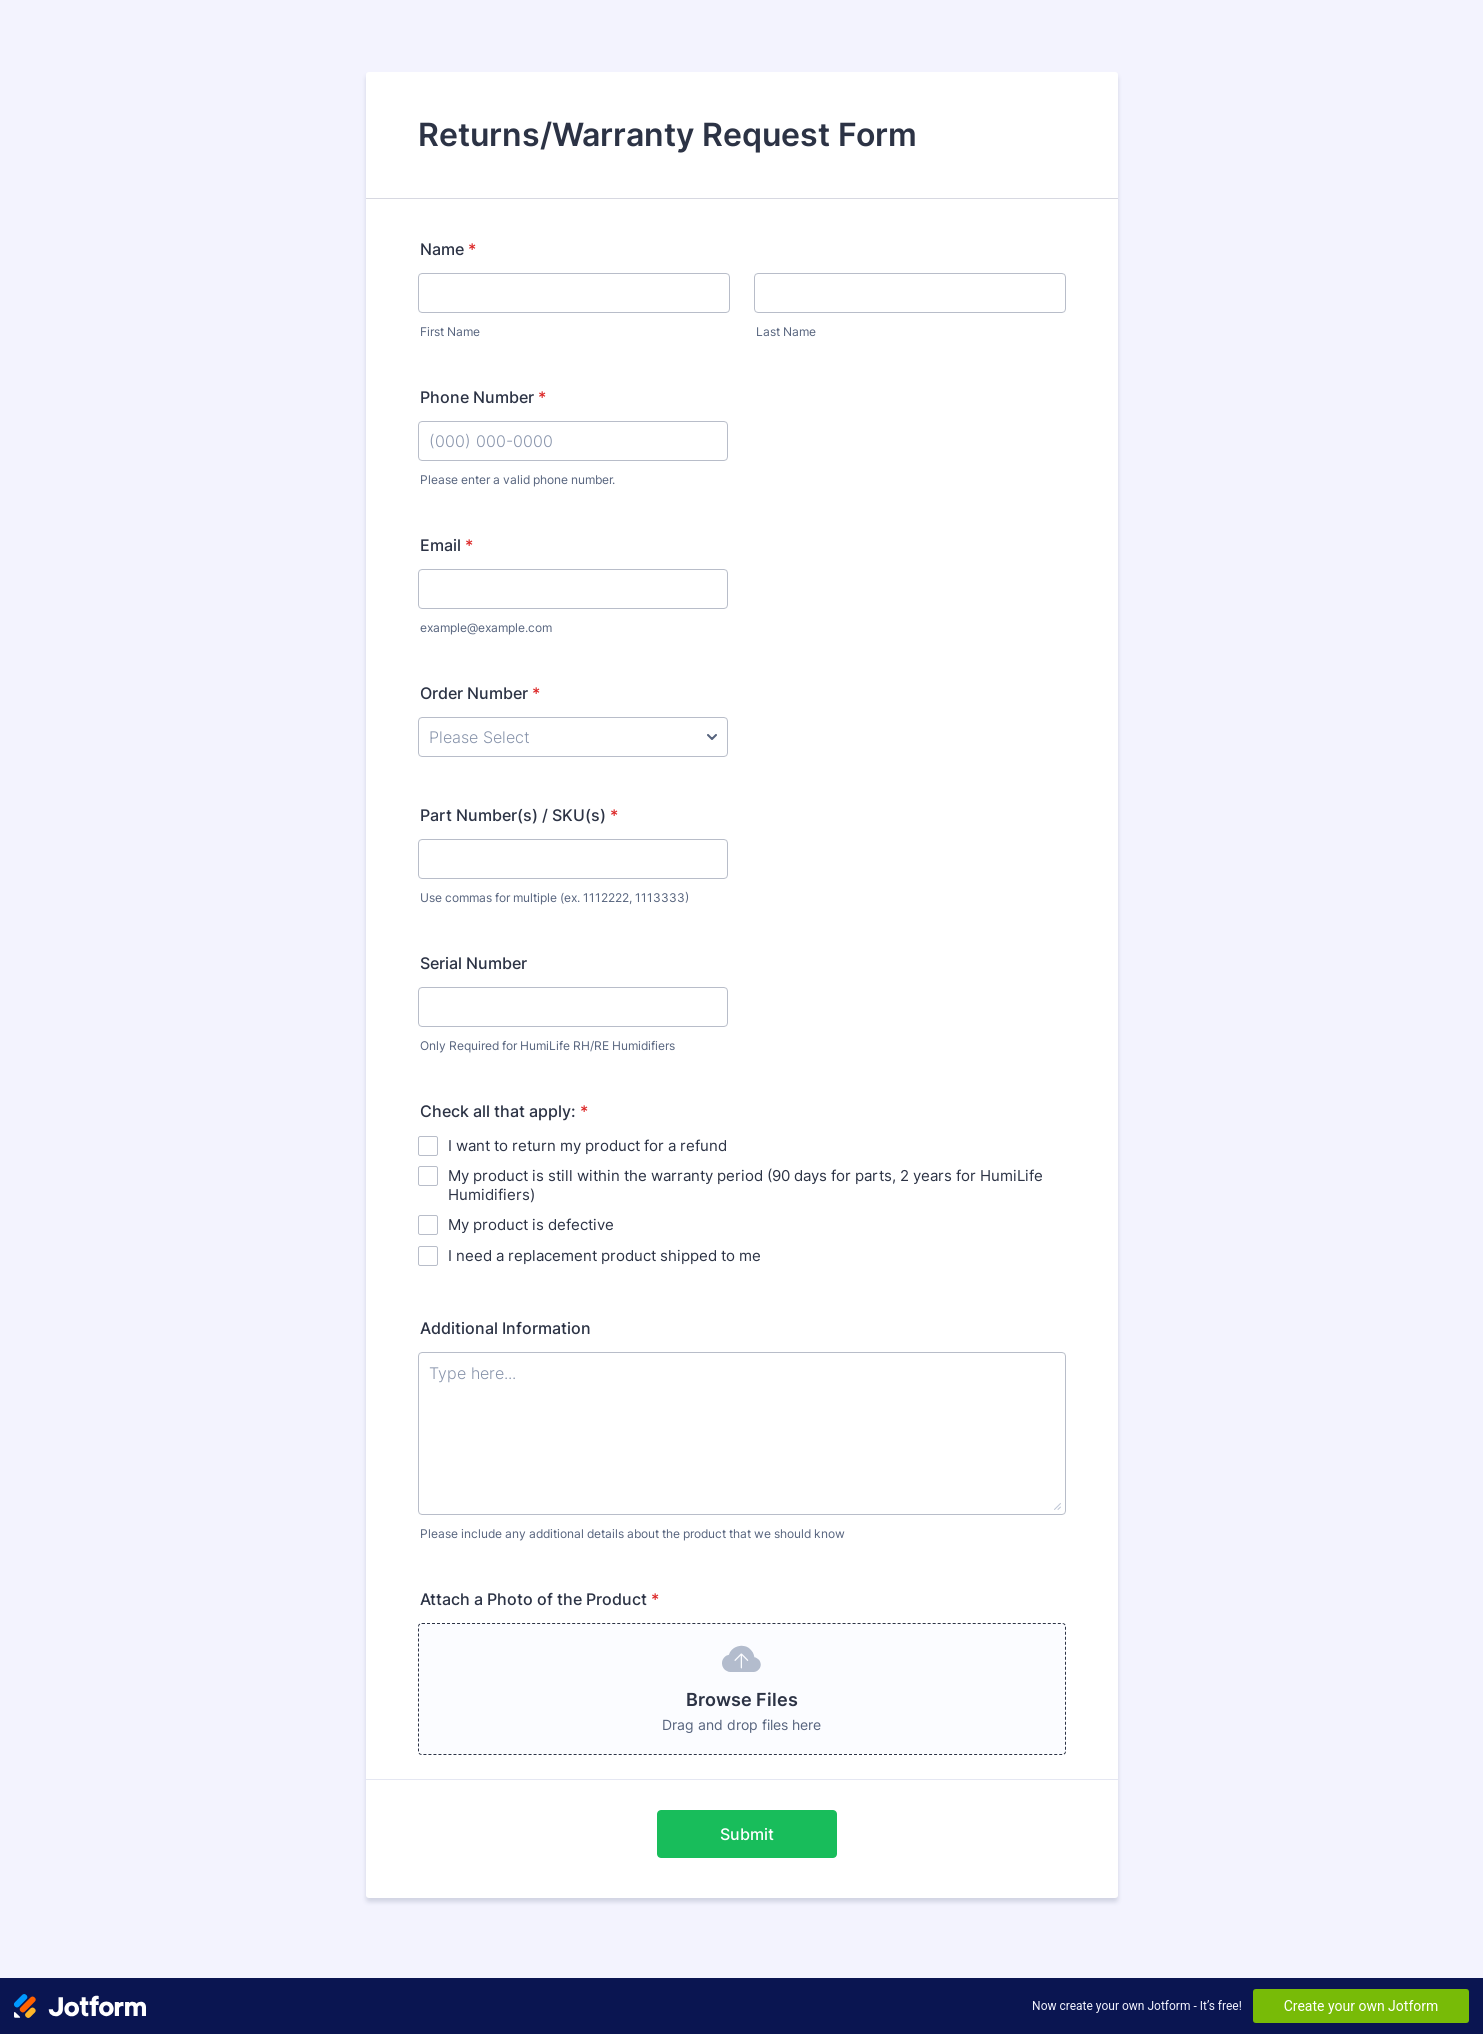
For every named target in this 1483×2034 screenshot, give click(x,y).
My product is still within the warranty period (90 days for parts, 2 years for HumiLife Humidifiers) (745, 1185)
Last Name (786, 331)
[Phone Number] (573, 441)
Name (448, 249)
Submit (747, 1834)
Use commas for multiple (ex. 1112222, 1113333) (554, 897)
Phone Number (483, 397)
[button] (742, 1689)
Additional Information (505, 1328)
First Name (450, 331)
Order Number (480, 693)
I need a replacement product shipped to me (604, 1255)
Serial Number (473, 963)
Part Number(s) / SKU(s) (519, 815)
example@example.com (486, 627)
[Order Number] (573, 737)
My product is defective (531, 1224)
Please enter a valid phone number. (517, 479)
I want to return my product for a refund (587, 1145)
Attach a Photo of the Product (539, 1599)
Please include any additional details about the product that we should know (632, 1533)
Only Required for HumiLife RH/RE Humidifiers (547, 1045)
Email (446, 545)
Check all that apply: (504, 1111)
